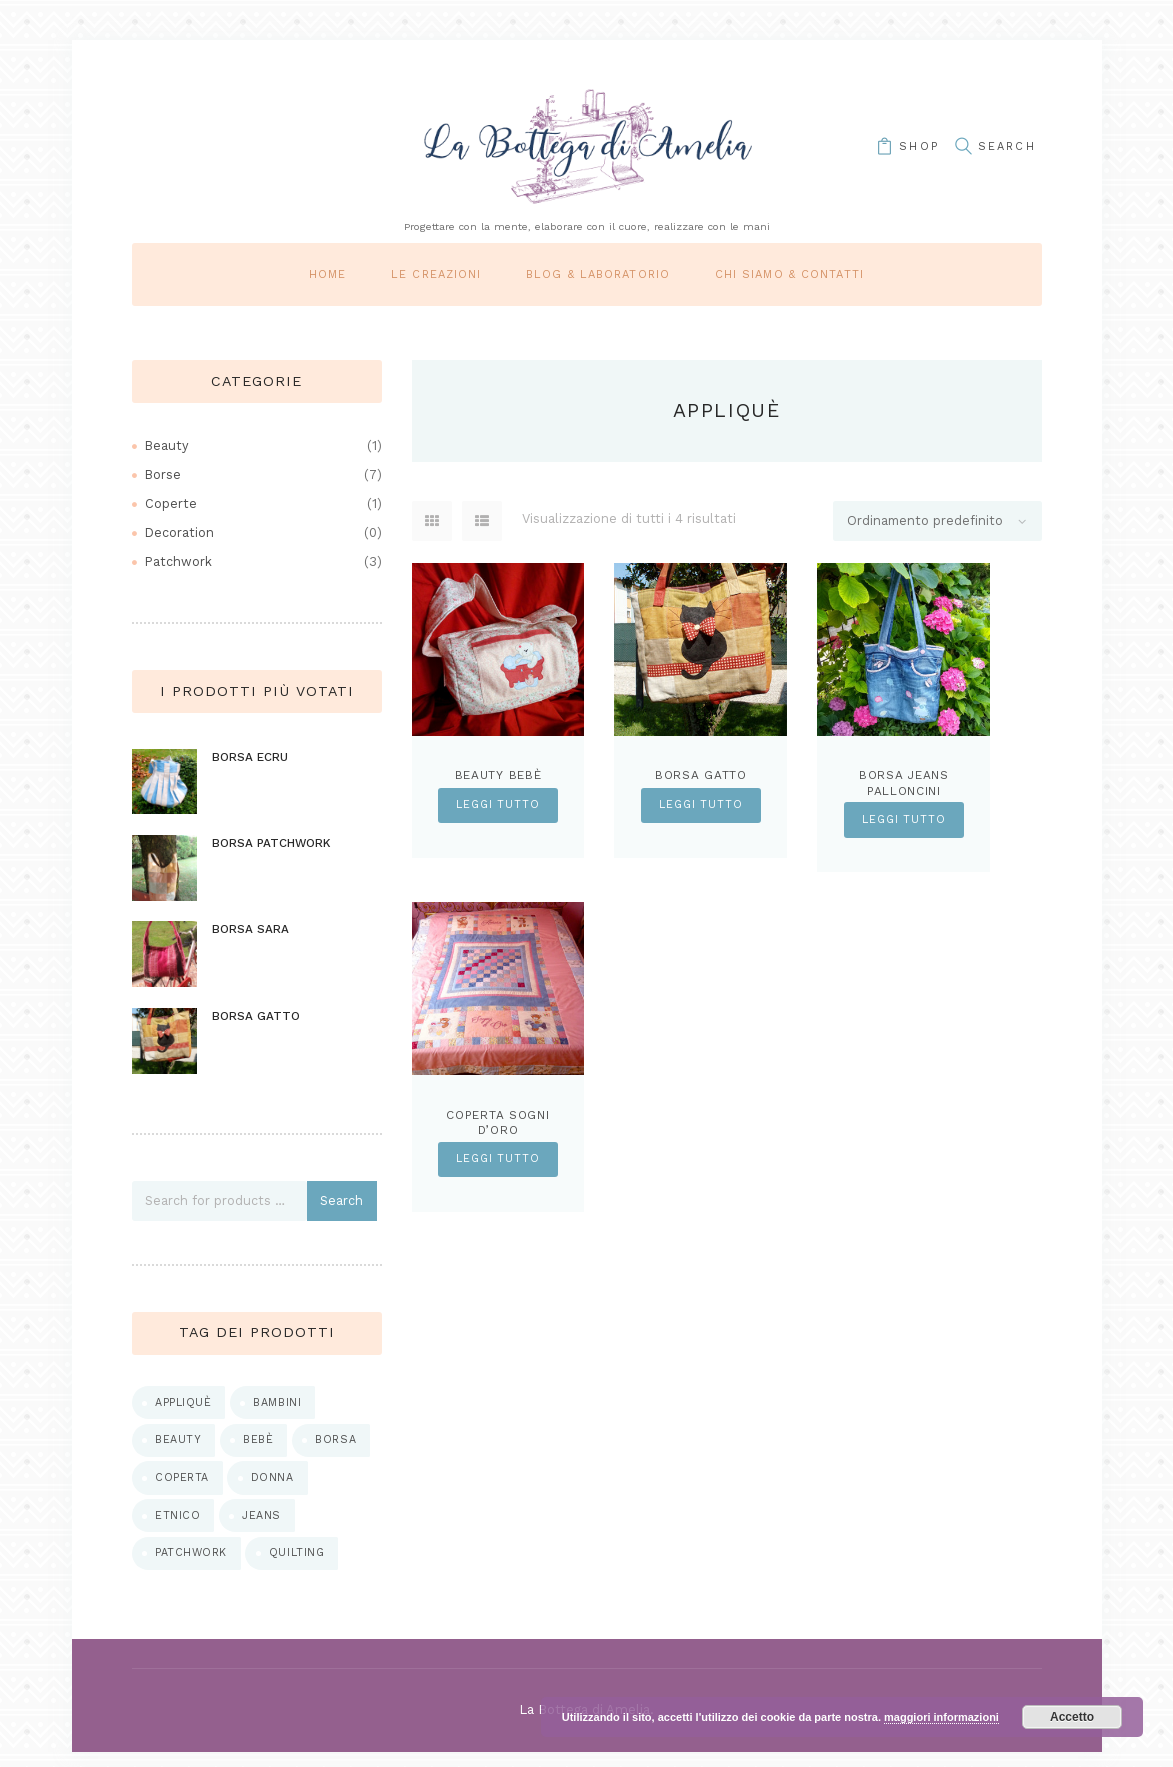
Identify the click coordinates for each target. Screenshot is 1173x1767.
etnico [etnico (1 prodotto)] (178, 1528)
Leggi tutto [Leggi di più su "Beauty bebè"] (498, 805)
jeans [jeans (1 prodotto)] (263, 1528)
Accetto (1072, 1717)
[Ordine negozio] (936, 522)
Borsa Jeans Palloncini (903, 783)
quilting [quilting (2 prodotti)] (300, 1566)
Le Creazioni (436, 274)
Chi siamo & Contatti (789, 274)
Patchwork (179, 561)
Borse (163, 474)
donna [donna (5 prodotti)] (274, 1489)
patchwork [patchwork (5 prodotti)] (192, 1566)
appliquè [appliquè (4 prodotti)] (184, 1412)
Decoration (180, 532)
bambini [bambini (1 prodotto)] (279, 1412)
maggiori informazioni (941, 1717)
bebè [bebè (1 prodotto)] (260, 1450)
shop (912, 146)
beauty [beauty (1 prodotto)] (179, 1450)
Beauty (167, 445)
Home (327, 274)
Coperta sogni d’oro (498, 1124)
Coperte (171, 503)
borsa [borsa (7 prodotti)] (338, 1450)
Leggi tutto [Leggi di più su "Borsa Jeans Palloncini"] (903, 819)
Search (343, 1209)
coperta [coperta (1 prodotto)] (183, 1489)
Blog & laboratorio (598, 274)
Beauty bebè (498, 775)
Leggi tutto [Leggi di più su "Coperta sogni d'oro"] (498, 1160)
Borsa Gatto (701, 775)
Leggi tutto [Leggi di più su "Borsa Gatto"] (701, 805)
